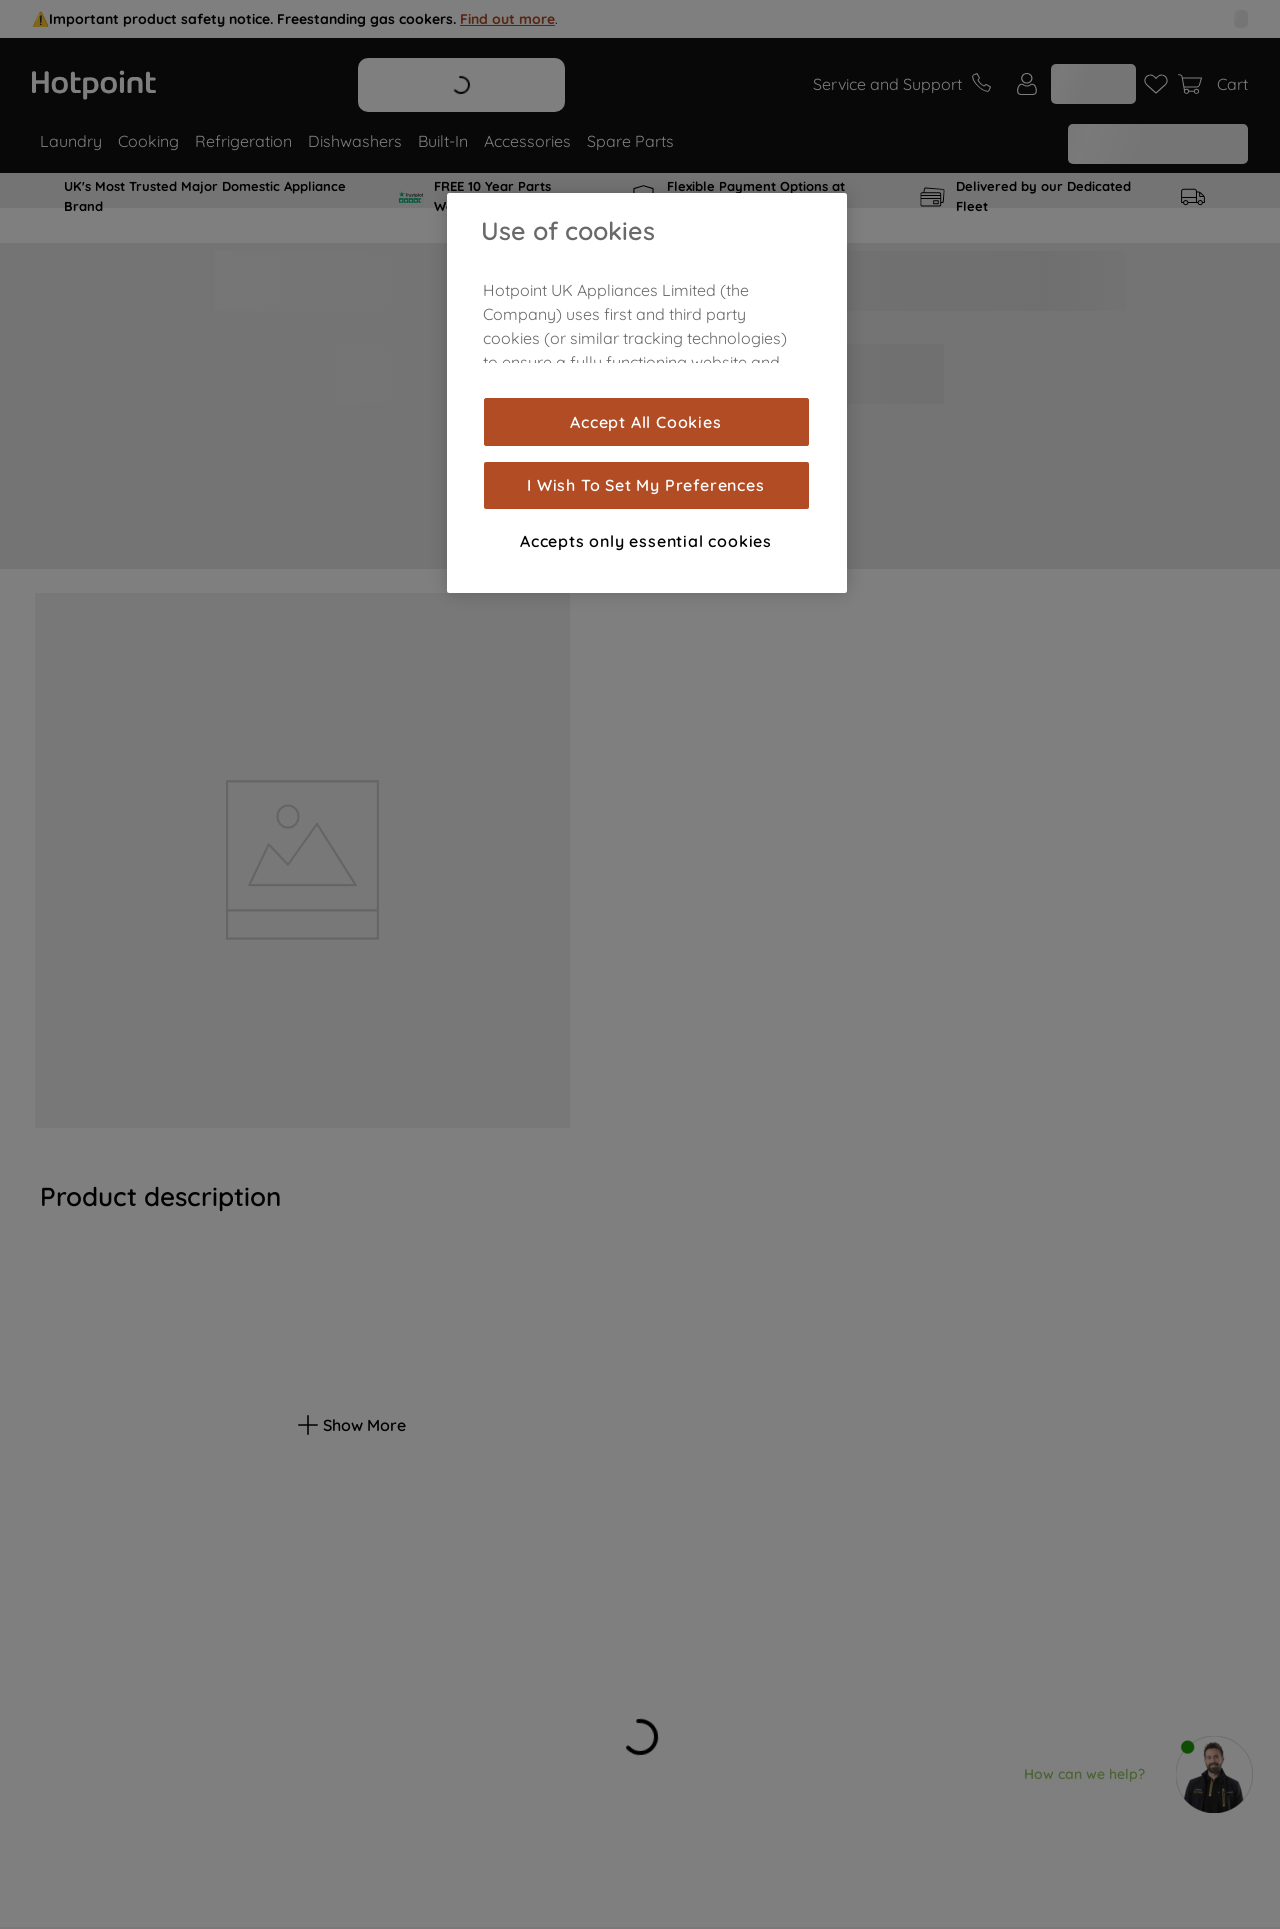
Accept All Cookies (645, 422)
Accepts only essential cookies (646, 541)
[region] (647, 393)
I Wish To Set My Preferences (645, 485)
